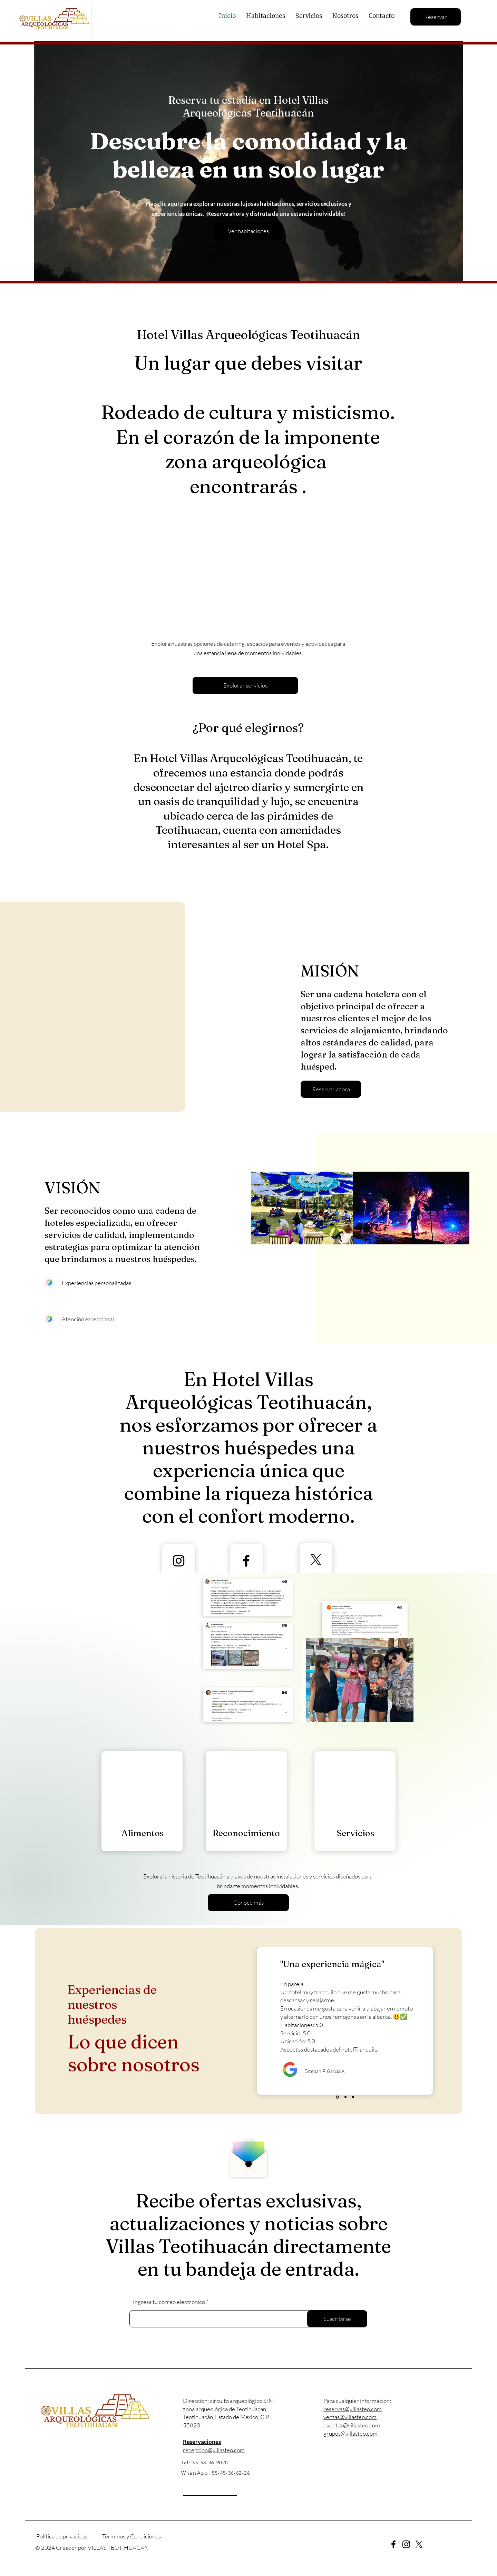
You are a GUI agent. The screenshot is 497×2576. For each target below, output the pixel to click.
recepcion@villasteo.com (214, 2450)
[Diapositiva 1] (337, 2096)
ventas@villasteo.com (350, 2416)
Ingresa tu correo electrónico (169, 2302)
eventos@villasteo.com (351, 2425)
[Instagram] (178, 1560)
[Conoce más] (248, 1902)
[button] (331, 1089)
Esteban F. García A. (325, 2071)
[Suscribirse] (337, 2318)
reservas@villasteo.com (352, 2409)
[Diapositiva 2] (345, 2097)
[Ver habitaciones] (248, 231)
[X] (316, 1559)
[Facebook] (393, 2544)
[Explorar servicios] (245, 685)
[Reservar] (435, 17)
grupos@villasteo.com (350, 2433)
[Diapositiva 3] (353, 2097)
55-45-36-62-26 (230, 2473)
